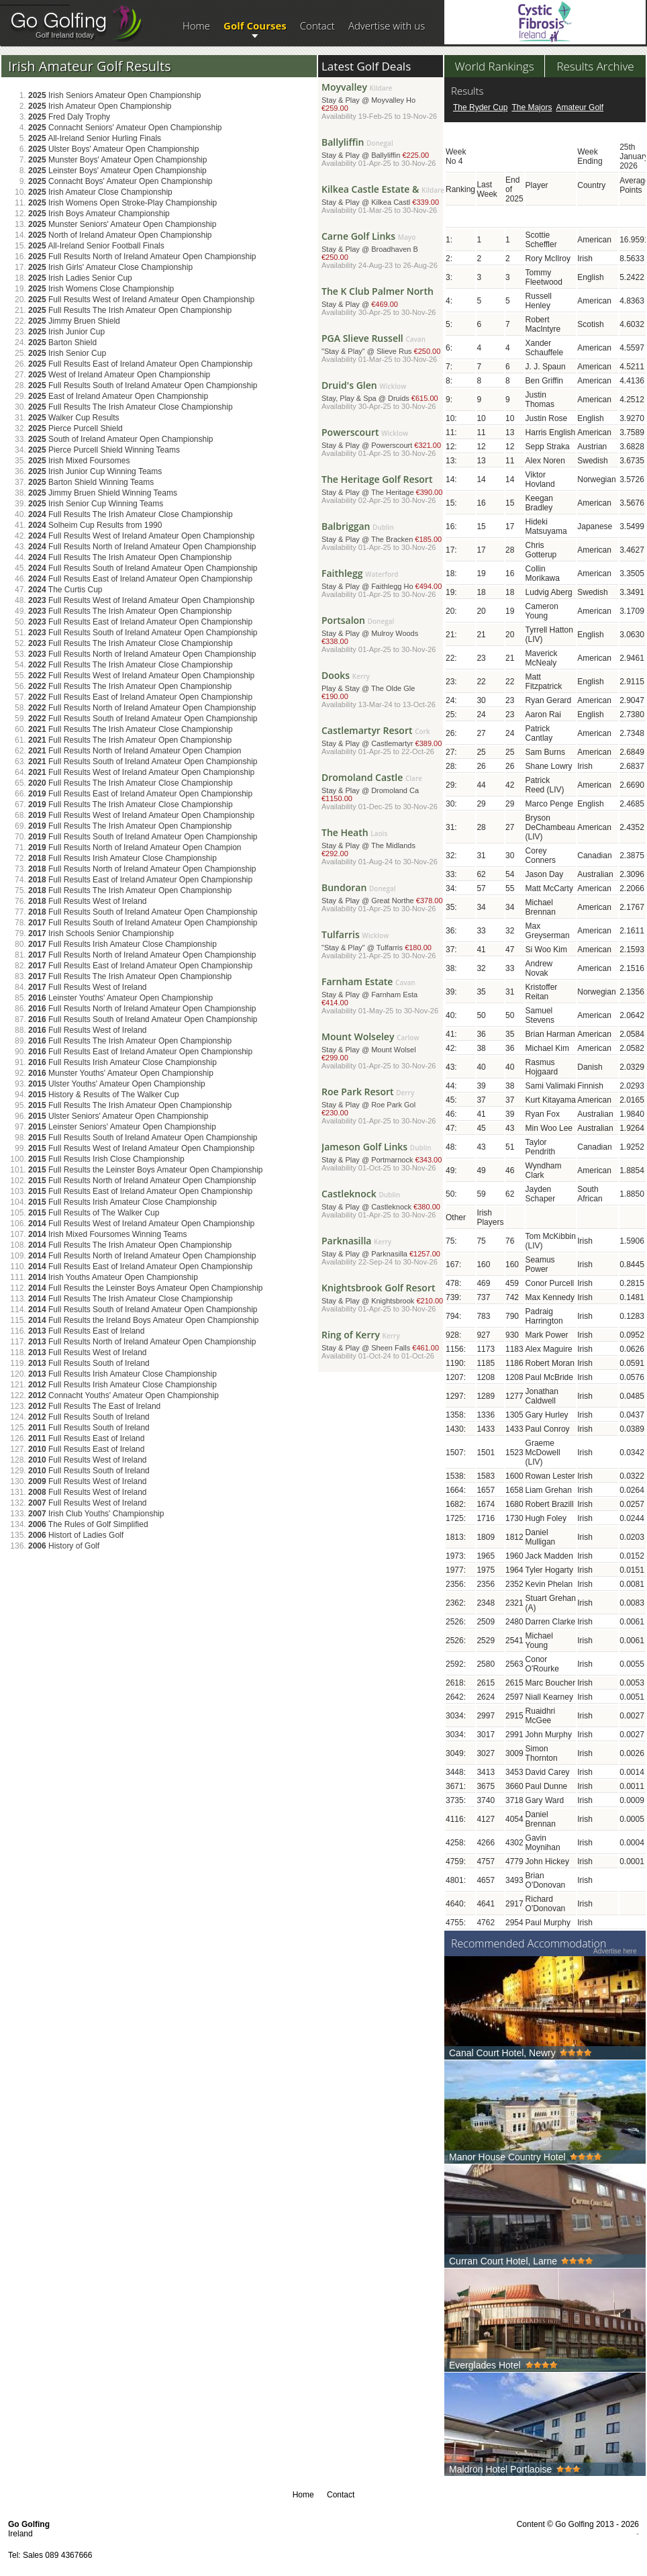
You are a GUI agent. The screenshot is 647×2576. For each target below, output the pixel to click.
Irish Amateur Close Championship (100, 192)
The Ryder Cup (480, 107)
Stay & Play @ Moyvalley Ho (383, 103)
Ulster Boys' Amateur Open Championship (113, 149)
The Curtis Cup (65, 589)
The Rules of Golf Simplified (88, 1524)
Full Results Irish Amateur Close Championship (122, 858)
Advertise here (614, 1951)
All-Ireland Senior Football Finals (96, 245)
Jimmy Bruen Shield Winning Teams (102, 493)
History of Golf (63, 1546)
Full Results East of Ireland (86, 1331)
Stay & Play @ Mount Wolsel (383, 1052)
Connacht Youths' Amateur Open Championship (123, 1395)
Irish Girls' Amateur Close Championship (110, 267)
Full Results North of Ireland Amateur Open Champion (135, 750)
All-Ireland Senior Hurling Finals (94, 138)
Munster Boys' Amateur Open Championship (117, 160)
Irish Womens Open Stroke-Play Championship (122, 203)
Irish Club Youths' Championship (96, 1513)
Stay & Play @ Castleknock (383, 1205)
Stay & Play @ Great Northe (383, 899)
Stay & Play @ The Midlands (383, 848)
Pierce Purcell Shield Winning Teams (104, 450)
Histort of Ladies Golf (75, 1535)
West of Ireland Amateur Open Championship (119, 374)
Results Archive (595, 66)
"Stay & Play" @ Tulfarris (383, 946)
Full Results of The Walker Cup (93, 1212)
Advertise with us (386, 25)
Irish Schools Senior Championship (101, 933)
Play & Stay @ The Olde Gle (383, 691)
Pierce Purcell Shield (75, 428)
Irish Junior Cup (66, 331)
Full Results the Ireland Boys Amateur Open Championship (143, 1320)
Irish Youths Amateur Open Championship (113, 1277)
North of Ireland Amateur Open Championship (120, 235)
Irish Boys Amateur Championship (99, 213)
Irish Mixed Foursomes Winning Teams (107, 1234)
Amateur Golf (579, 107)
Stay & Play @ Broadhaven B (383, 252)
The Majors (531, 107)
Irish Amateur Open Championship (99, 106)
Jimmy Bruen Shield (74, 321)
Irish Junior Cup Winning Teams (95, 471)
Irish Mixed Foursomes (79, 460)
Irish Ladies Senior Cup (80, 278)
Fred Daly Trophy (69, 117)
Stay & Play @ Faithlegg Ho (383, 585)
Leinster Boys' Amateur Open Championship (117, 170)
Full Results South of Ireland (89, 1363)
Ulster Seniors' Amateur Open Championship (118, 1116)
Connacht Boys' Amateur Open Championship (120, 181)
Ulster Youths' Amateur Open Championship (116, 1084)
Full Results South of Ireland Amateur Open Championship (143, 385)
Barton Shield (62, 342)
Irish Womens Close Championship (101, 288)
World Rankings (494, 66)
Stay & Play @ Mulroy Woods (383, 636)
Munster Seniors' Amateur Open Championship (122, 224)
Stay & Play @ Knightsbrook (383, 1299)
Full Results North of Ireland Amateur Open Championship (142, 256)
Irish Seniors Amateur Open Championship (114, 95)
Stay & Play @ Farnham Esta (383, 997)
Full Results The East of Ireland (94, 1406)
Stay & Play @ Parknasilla (383, 1252)
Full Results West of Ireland (87, 901)
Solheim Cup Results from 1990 (95, 525)
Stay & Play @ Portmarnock (383, 1158)
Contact (317, 25)
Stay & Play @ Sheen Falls (383, 1346)
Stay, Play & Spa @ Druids (383, 397)
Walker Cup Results (73, 417)
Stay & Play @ (383, 303)
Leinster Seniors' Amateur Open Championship (122, 1127)
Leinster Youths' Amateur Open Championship (120, 998)
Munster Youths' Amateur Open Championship (120, 1073)
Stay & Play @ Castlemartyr (383, 742)
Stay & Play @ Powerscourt (383, 444)
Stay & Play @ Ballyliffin (383, 154)
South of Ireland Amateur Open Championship (120, 439)
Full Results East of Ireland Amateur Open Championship (140, 364)
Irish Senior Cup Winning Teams (95, 503)
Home (196, 25)
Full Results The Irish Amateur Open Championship (130, 310)
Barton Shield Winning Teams (91, 482)
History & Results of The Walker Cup (103, 1094)
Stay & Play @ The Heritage (383, 491)
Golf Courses (255, 25)
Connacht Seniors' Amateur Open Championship (124, 127)
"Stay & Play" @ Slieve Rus (383, 350)
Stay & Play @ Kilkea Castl (383, 201)
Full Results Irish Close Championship (106, 1159)
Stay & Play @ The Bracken (383, 538)
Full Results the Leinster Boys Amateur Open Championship (145, 1170)
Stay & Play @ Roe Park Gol (383, 1107)
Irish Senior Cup (67, 353)
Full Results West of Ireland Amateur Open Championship (141, 299)
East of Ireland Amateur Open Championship (118, 396)
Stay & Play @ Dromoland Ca (383, 793)
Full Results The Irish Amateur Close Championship (130, 407)
